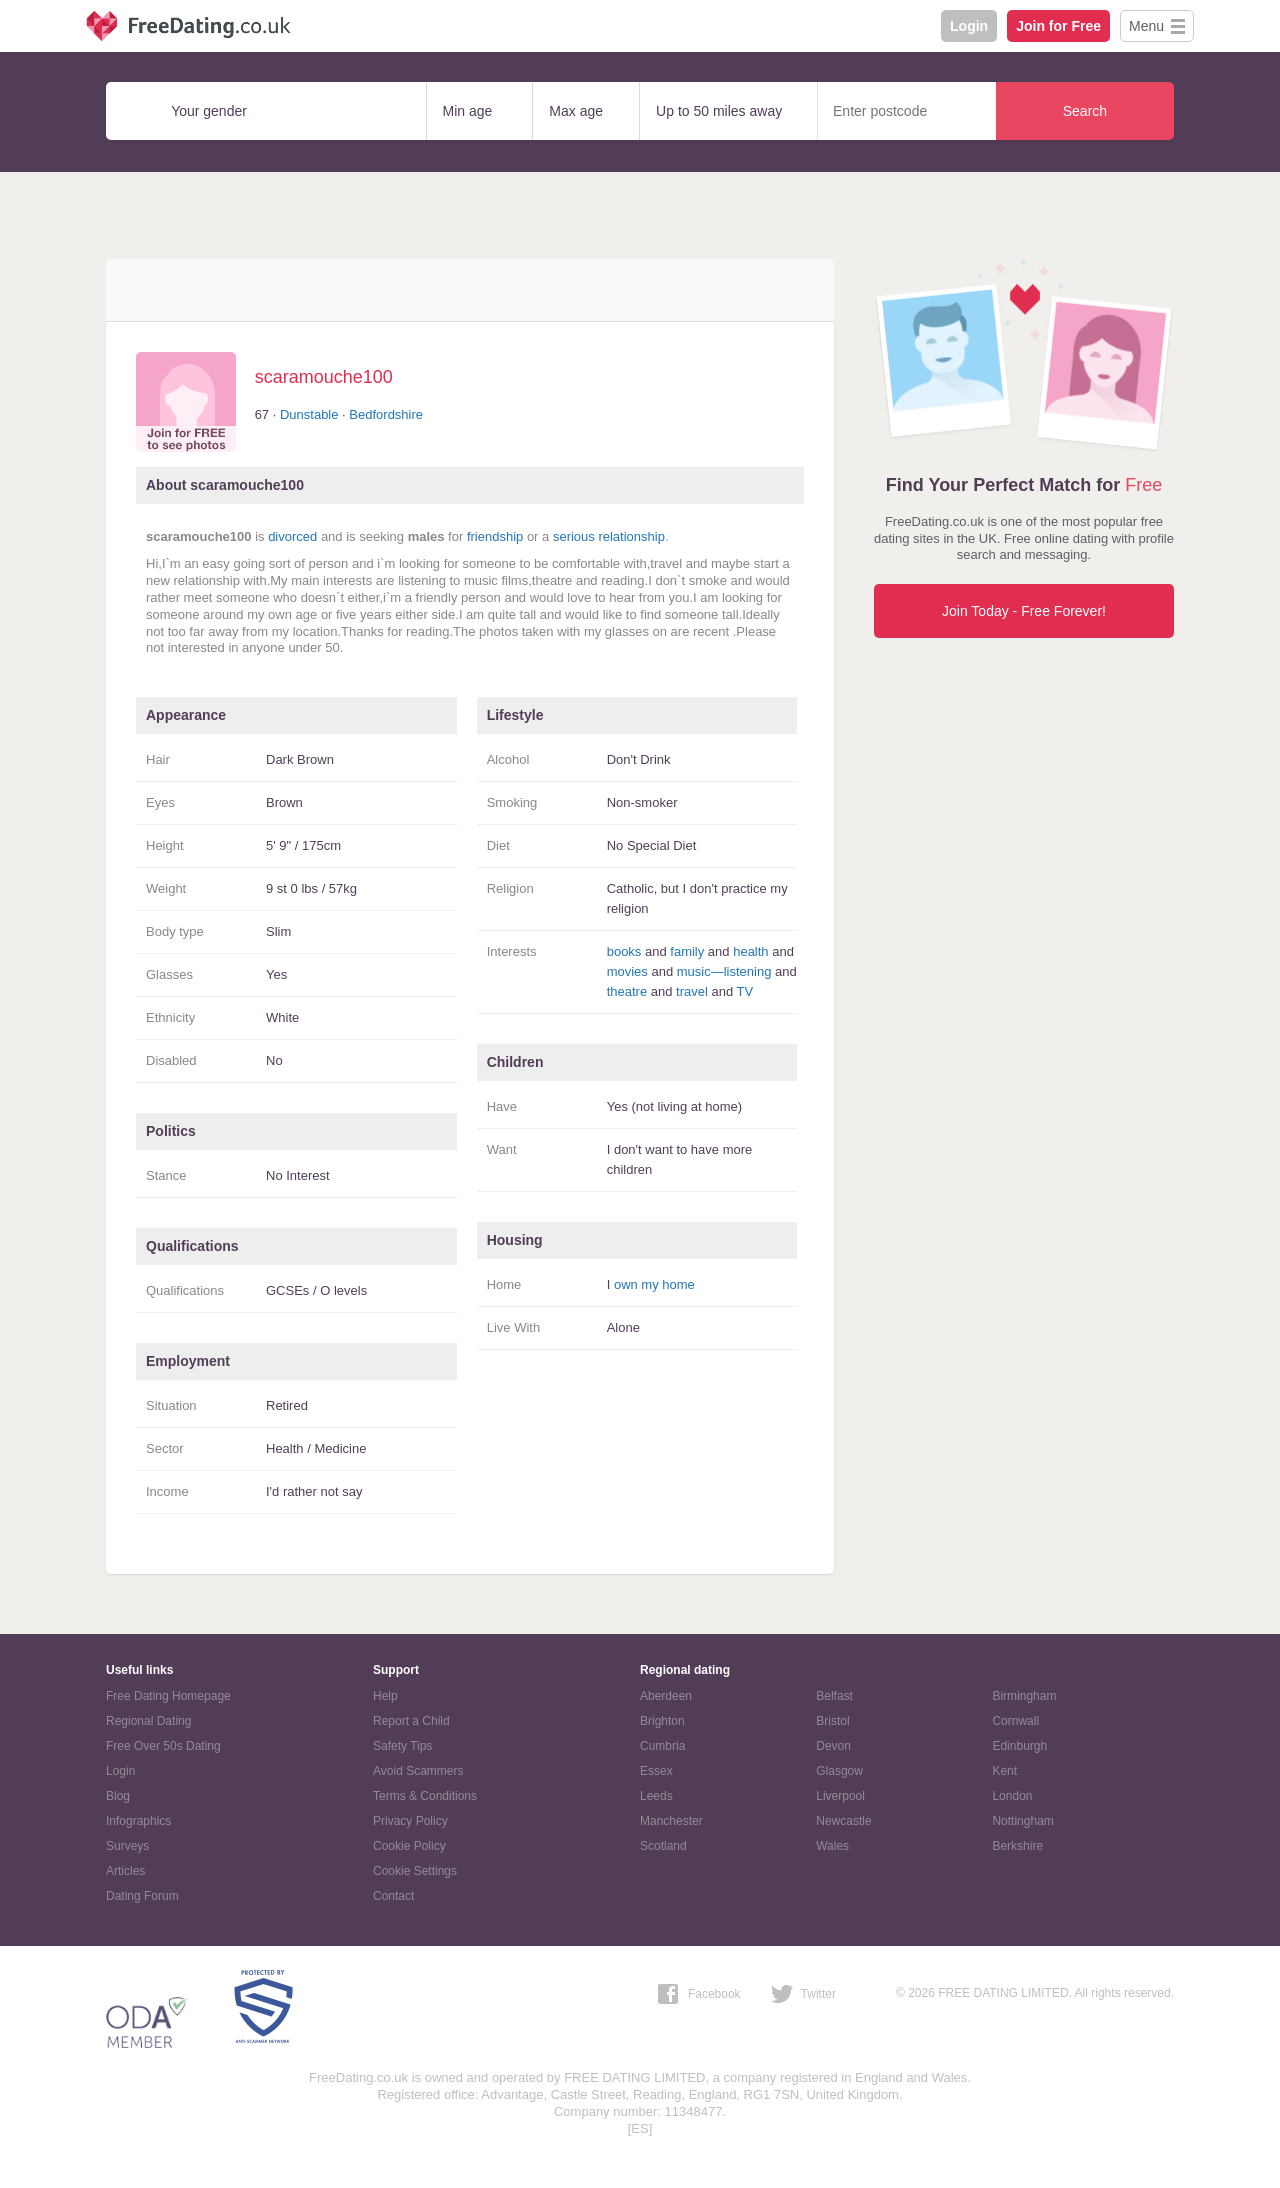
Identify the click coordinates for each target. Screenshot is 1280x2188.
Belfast (834, 1696)
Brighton (662, 1721)
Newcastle (843, 1821)
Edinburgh (1019, 1746)
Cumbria (662, 1746)
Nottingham (1022, 1821)
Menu (1146, 26)
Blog (118, 1796)
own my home (654, 1284)
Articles (125, 1871)
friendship (495, 536)
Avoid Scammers (418, 1771)
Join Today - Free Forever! (1024, 611)
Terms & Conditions (425, 1796)
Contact (393, 1896)
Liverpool (840, 1796)
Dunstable (309, 414)
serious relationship (609, 536)
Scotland (663, 1846)
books (624, 951)
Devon (833, 1746)
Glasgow (839, 1771)
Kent (1004, 1771)
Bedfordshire (386, 414)
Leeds (656, 1796)
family (687, 951)
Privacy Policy (410, 1821)
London (1012, 1796)
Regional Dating (148, 1721)
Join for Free (1058, 26)
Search (1085, 111)
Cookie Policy (409, 1846)
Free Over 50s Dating (163, 1746)
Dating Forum (142, 1896)
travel (692, 991)
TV (745, 991)
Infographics (138, 1821)
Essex (656, 1771)
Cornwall (1015, 1721)
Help (385, 1696)
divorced (292, 536)
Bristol (832, 1721)
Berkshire (1017, 1846)
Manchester (671, 1821)
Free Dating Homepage (168, 1696)
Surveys (127, 1846)
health (750, 951)
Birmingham (1024, 1696)
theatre (627, 991)
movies (627, 971)
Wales (832, 1846)
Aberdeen (666, 1696)
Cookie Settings (415, 1871)
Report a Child (411, 1721)
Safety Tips (402, 1746)
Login (969, 26)
